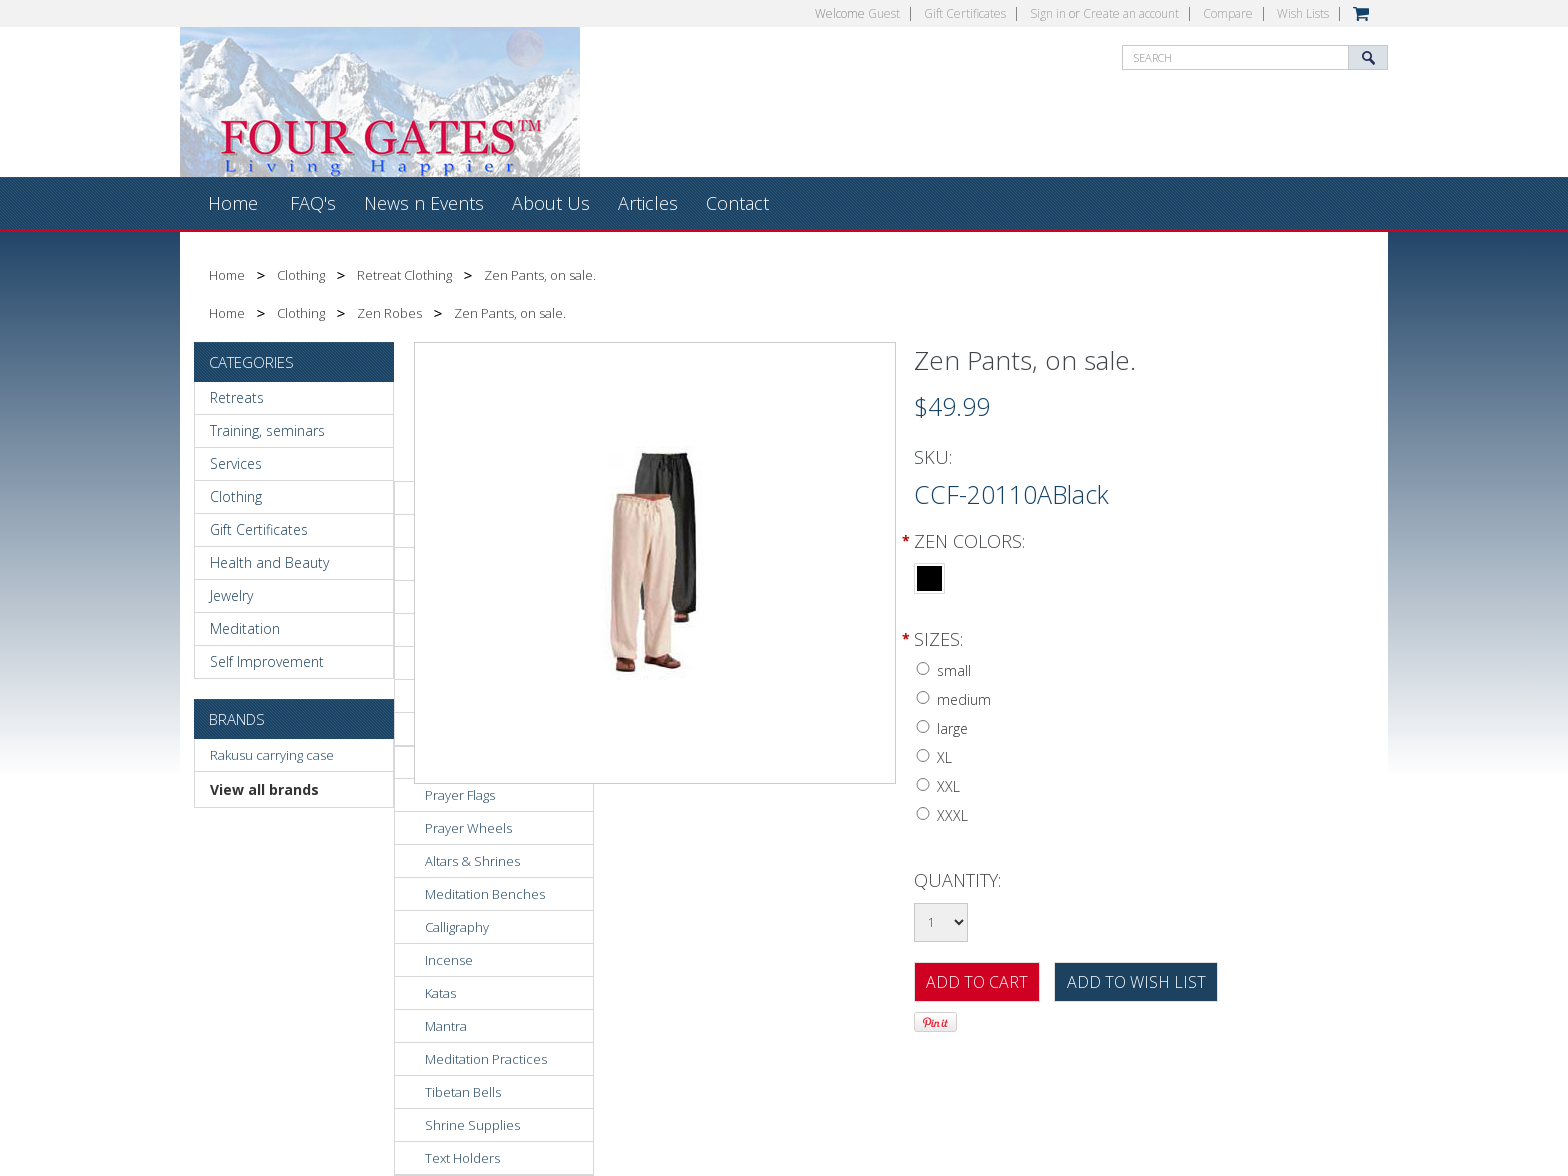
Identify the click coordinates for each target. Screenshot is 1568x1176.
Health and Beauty (269, 562)
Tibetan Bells (463, 1092)
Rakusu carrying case (272, 755)
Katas (440, 993)
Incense (449, 960)
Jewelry (231, 595)
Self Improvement (267, 661)
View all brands (264, 789)
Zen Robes (389, 313)
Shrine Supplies (472, 1125)
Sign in (1048, 13)
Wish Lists (1303, 13)
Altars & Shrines (472, 861)
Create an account (1131, 13)
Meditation (245, 628)
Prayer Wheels (468, 828)
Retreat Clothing (404, 275)
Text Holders (462, 1158)
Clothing (301, 275)
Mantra (446, 1026)
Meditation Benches (485, 894)
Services (236, 463)
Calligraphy (457, 927)
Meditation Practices (486, 1059)
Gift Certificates (965, 13)
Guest (884, 13)
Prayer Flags (460, 795)
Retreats (237, 397)
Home (227, 275)
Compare (1228, 13)
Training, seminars (267, 430)
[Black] (929, 575)
